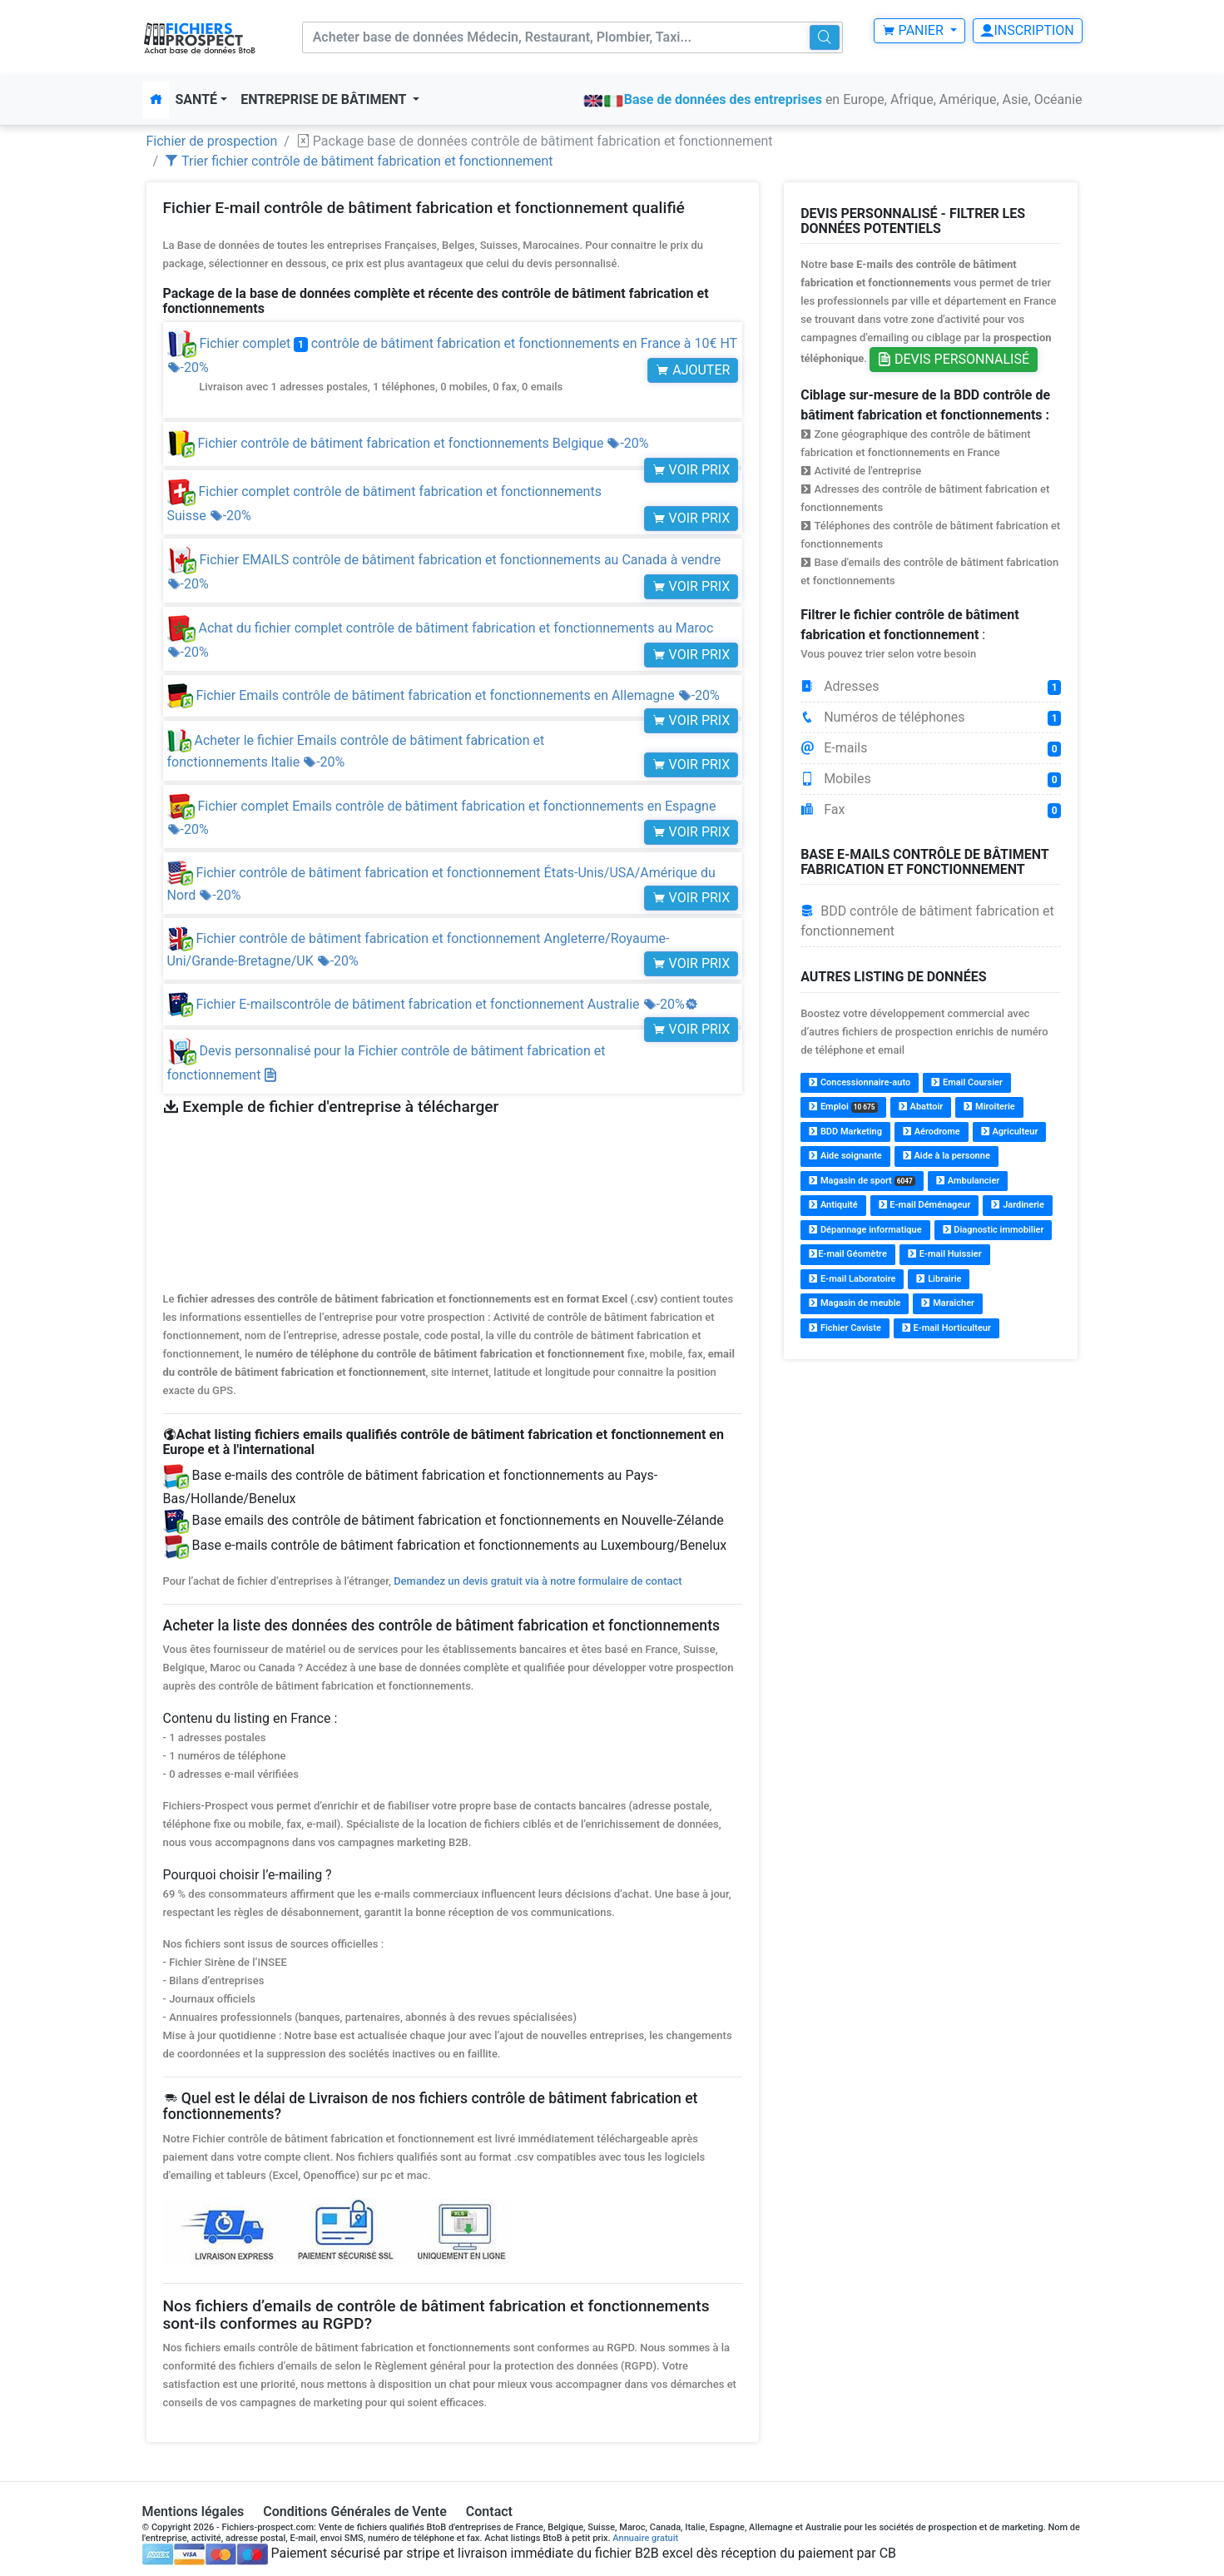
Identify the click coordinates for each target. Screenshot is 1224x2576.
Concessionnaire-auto (859, 1082)
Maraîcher (947, 1303)
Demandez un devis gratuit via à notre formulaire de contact (537, 1581)
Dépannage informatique (865, 1229)
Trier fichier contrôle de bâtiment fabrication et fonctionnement (359, 161)
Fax (930, 810)
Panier (914, 30)
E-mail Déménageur (925, 1204)
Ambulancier (967, 1180)
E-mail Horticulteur (946, 1328)
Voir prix (691, 470)
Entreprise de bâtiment (324, 99)
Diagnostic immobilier (993, 1229)
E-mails (930, 748)
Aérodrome (931, 1131)
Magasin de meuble (854, 1303)
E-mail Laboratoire (852, 1278)
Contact (489, 2511)
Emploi (843, 1106)
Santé (197, 99)
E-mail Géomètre (848, 1253)
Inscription (1026, 30)
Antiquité (833, 1204)
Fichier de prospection (212, 141)
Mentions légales (193, 2511)
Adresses (930, 686)
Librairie (938, 1278)
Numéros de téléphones (930, 717)
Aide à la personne (946, 1155)
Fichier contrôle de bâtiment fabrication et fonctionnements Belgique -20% (408, 443)
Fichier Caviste (845, 1328)
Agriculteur (1009, 1131)
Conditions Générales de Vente (355, 2511)
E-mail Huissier (945, 1253)
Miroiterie (989, 1106)
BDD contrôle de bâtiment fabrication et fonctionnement (927, 921)
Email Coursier (967, 1082)
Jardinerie (1017, 1204)
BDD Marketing (845, 1131)
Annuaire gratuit (645, 2538)
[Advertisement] (931, 1490)
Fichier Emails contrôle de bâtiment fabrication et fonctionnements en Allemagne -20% (443, 695)
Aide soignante (845, 1155)
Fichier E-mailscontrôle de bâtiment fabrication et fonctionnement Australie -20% (432, 1004)
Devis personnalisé (953, 359)
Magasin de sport (862, 1180)
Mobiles (930, 779)
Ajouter (693, 370)
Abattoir (921, 1106)
